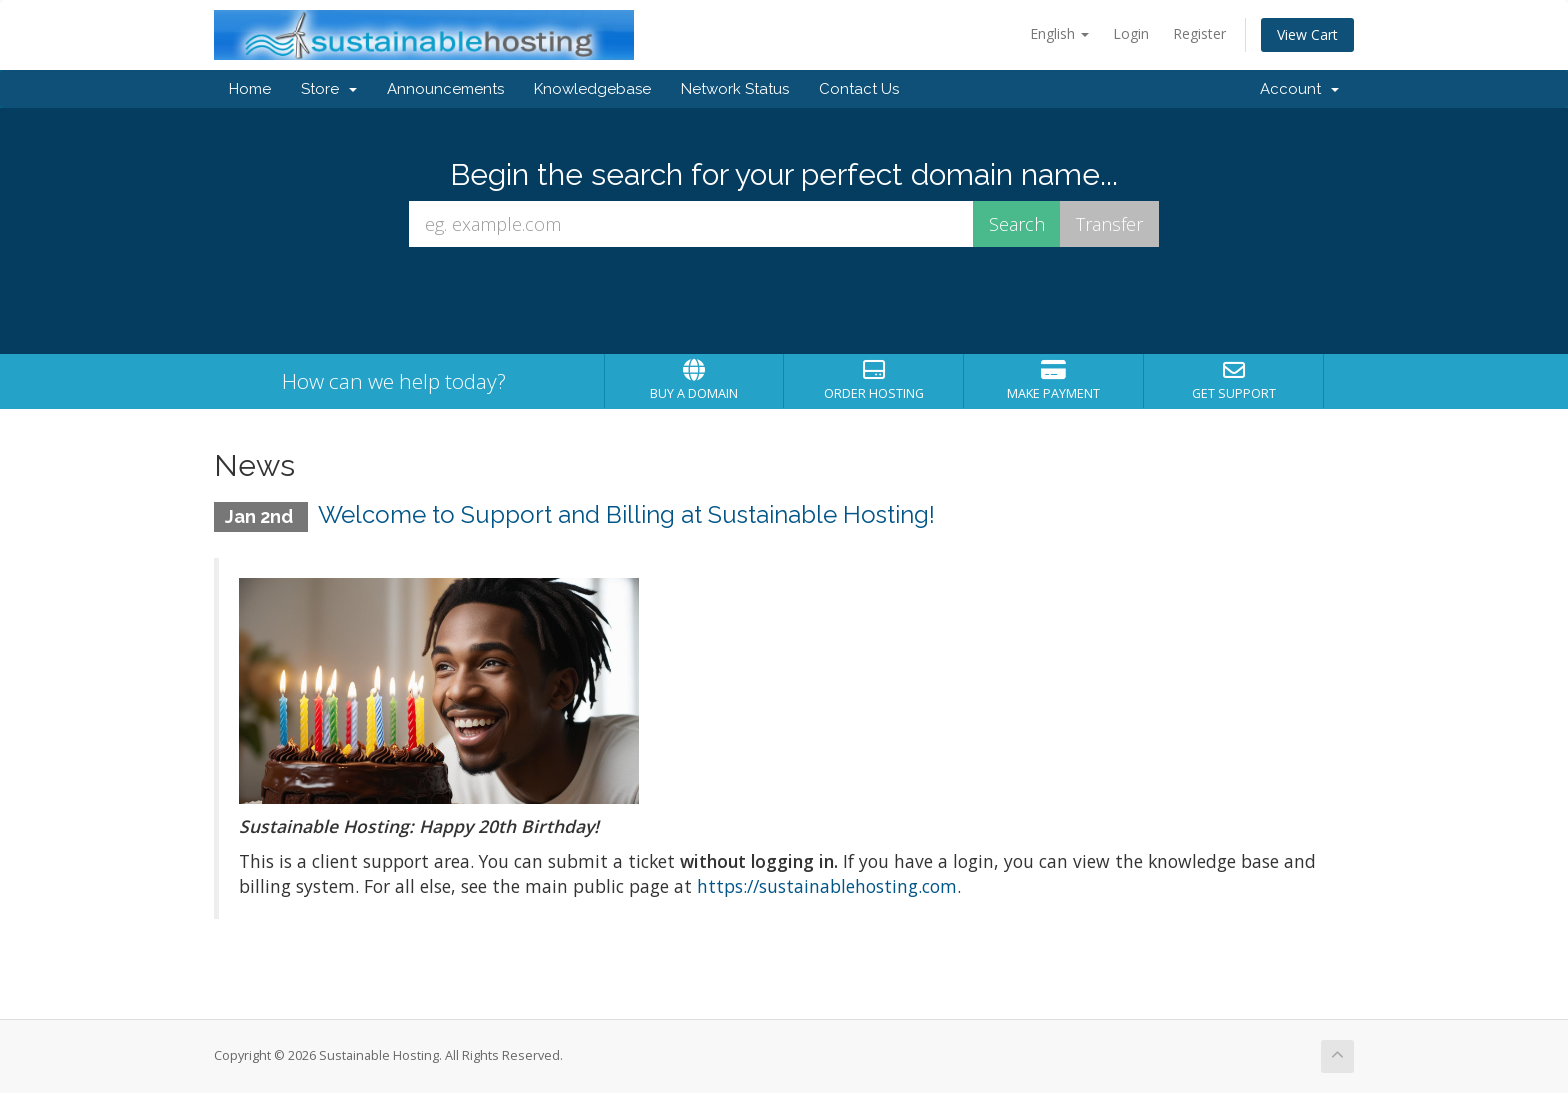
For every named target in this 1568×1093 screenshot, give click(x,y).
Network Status (735, 89)
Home (250, 89)
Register (1199, 33)
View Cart (1307, 34)
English (1059, 33)
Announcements (445, 89)
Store (329, 89)
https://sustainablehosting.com (827, 886)
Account (1299, 89)
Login (1131, 33)
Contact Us (859, 89)
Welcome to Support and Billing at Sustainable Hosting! (626, 514)
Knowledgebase (592, 89)
